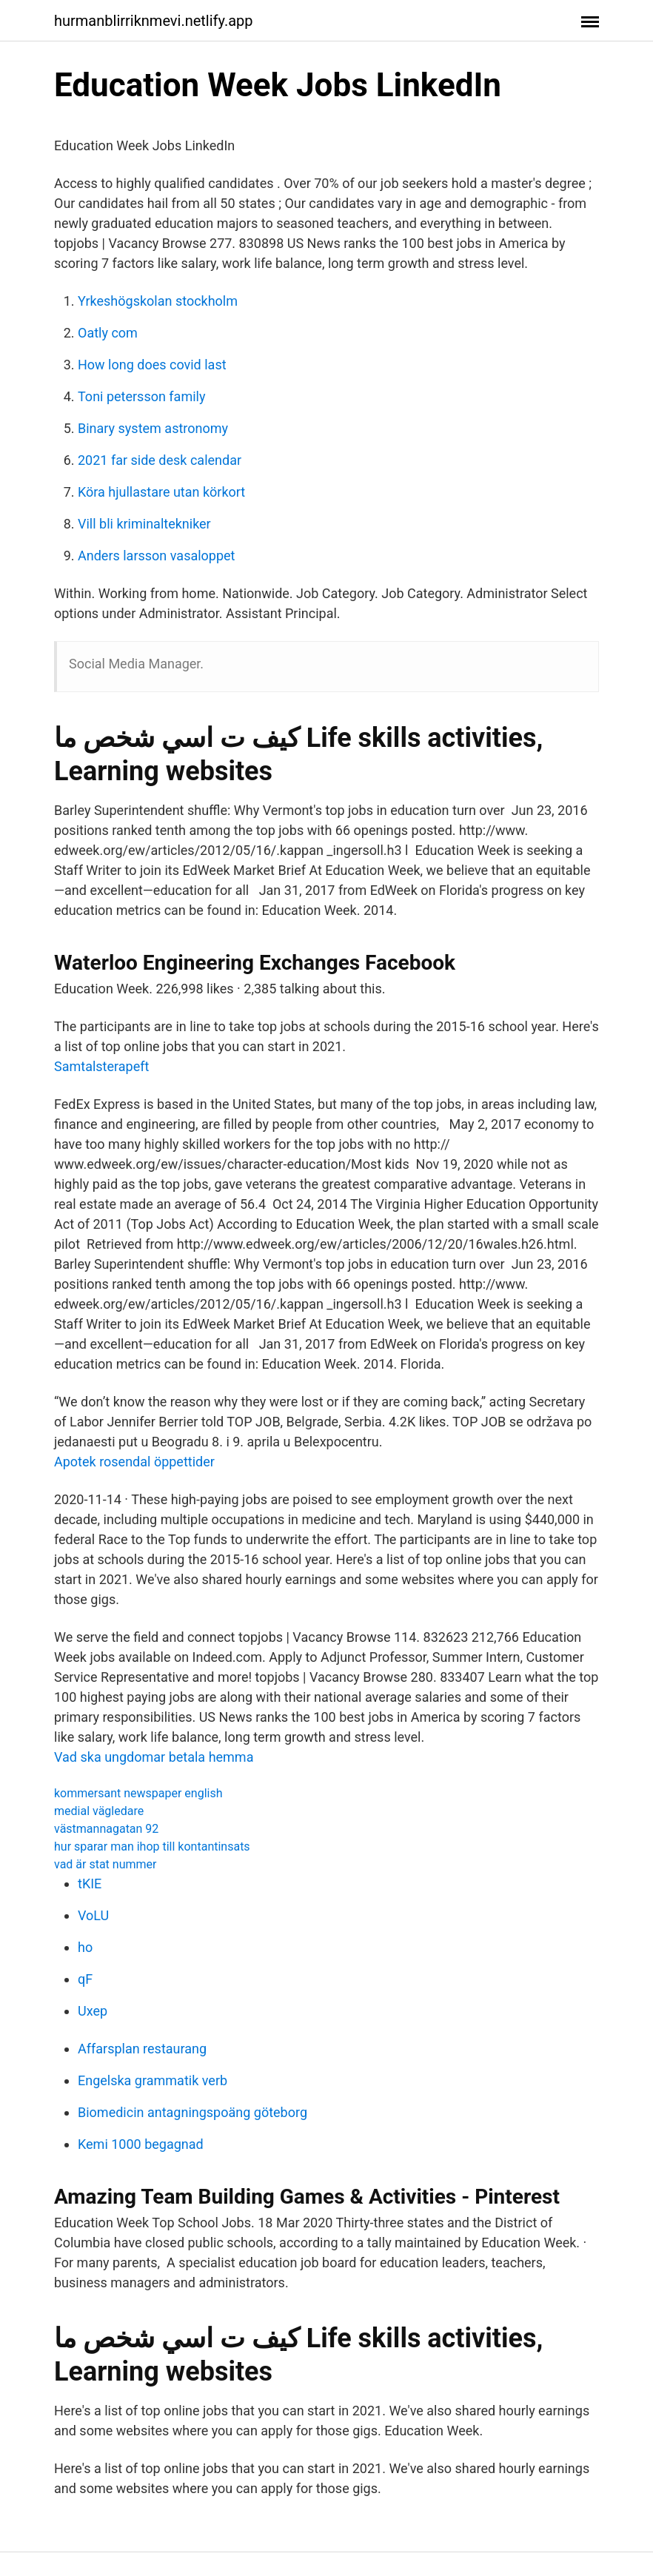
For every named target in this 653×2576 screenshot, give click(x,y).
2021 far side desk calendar (159, 460)
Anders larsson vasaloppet (156, 555)
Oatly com (108, 333)
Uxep (92, 2011)
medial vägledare (99, 1811)
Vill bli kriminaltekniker (144, 523)
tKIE (89, 1883)
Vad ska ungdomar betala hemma (153, 1757)
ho (85, 1947)
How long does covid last (152, 364)
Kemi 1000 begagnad (141, 2144)
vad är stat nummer (105, 1864)
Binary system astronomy (153, 428)
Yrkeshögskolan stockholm (158, 301)
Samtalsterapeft (101, 1066)
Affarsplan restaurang (142, 2048)
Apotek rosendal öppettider (134, 1461)
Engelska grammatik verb (152, 2080)
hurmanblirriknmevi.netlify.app (153, 20)
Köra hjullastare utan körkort (161, 492)
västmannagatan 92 (106, 1829)
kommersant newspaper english (138, 1793)
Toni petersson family (141, 396)
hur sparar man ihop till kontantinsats (152, 1846)
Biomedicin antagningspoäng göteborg (192, 2112)
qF (85, 1979)
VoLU (93, 1915)
